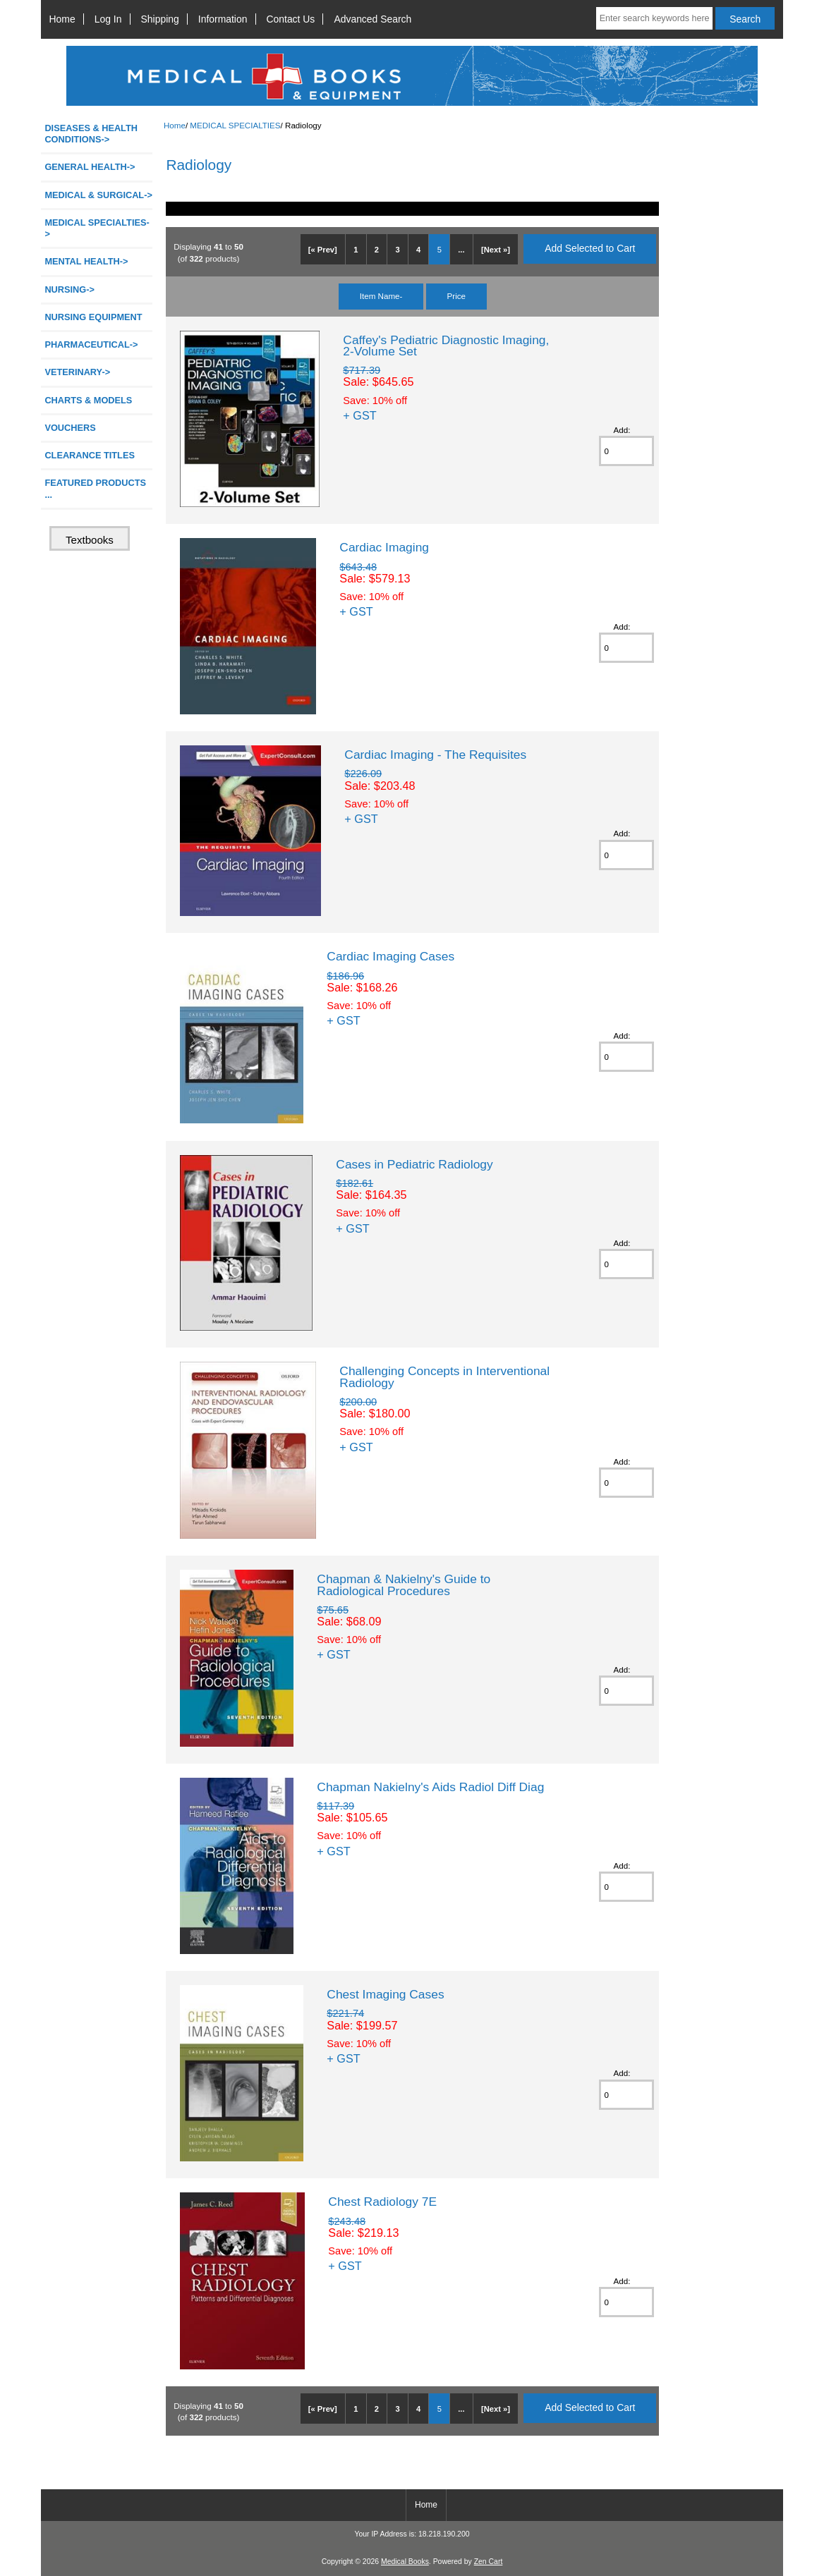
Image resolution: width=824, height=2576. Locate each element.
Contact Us (291, 19)
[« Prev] (322, 249)
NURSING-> (69, 289)
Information (223, 19)
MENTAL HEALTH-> (86, 261)
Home (62, 19)
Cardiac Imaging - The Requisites (435, 754)
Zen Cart (488, 2561)
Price (456, 295)
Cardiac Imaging (384, 547)
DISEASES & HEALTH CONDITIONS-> (91, 134)
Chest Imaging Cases (385, 1994)
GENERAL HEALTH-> (89, 166)
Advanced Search (372, 19)
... (461, 249)
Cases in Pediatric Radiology (414, 1164)
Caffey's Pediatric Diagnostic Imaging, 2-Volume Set (446, 345)
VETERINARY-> (77, 372)
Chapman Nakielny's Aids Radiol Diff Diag (430, 1787)
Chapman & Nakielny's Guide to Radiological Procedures (403, 1584)
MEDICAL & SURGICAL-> (98, 195)
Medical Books (405, 2561)
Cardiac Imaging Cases (390, 956)
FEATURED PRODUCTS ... (95, 488)
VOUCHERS (69, 427)
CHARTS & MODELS (88, 400)
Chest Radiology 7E (382, 2202)
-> (96, 228)
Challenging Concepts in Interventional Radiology (444, 1376)
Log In (108, 19)
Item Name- (381, 295)
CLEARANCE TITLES (89, 455)
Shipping (160, 19)
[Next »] (495, 249)
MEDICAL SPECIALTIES (235, 125)
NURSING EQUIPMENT (93, 317)
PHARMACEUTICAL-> (91, 344)
